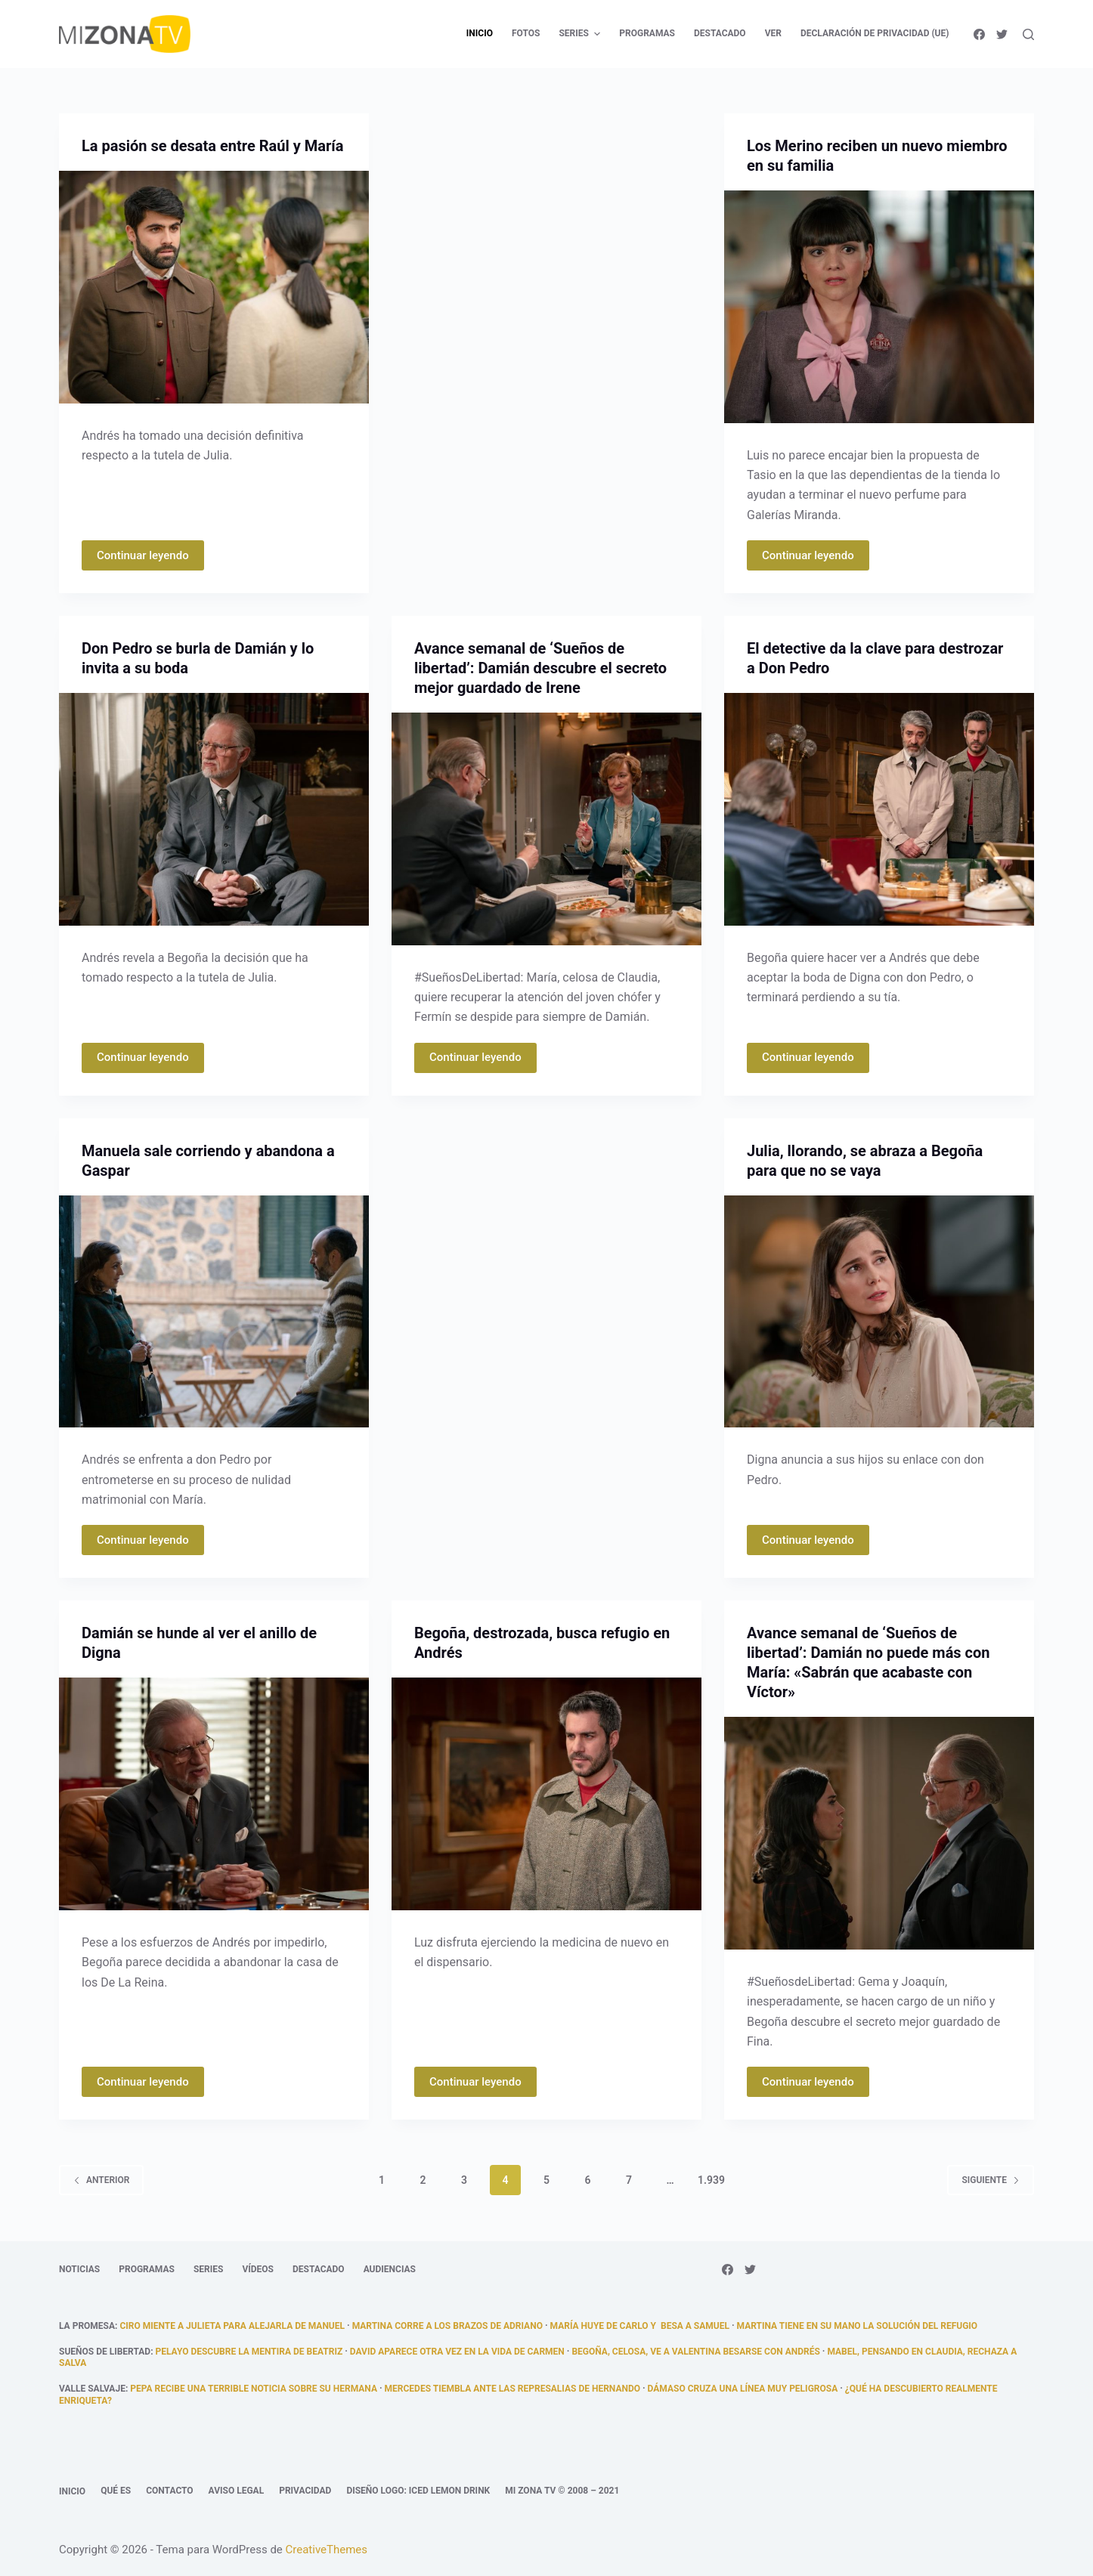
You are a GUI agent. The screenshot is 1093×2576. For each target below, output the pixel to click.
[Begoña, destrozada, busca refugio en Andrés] (546, 1794)
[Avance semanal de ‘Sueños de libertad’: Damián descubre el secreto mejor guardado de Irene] (546, 829)
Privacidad (305, 2490)
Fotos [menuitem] (526, 33)
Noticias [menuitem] (79, 2269)
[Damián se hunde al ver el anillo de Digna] (214, 1794)
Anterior (101, 2180)
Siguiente (990, 2180)
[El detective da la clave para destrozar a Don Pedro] (879, 809)
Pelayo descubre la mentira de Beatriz (249, 2351)
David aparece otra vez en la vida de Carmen (457, 2351)
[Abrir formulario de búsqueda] (1028, 34)
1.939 (711, 2180)
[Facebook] (979, 34)
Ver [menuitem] (773, 33)
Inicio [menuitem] (479, 33)
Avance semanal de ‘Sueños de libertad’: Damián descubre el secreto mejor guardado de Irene (540, 668)
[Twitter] (1002, 34)
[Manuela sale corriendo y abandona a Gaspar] (214, 1311)
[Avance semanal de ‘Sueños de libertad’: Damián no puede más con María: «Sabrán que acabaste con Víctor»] (879, 1833)
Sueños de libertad (104, 2351)
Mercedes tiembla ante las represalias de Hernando (512, 2388)
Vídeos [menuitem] (258, 2269)
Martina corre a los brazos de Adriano (447, 2326)
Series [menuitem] (581, 34)
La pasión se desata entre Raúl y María (212, 146)
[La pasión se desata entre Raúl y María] (214, 287)
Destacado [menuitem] (720, 33)
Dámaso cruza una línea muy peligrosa (743, 2388)
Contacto (169, 2490)
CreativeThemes (327, 2549)
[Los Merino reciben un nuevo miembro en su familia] (879, 306)
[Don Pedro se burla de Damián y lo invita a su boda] (214, 809)
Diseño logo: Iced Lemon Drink (418, 2490)
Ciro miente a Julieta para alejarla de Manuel (232, 2326)
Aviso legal (237, 2490)
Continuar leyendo (143, 555)
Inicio (72, 2491)
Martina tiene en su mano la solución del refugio (857, 2326)
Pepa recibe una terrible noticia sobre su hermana (253, 2388)
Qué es (116, 2490)
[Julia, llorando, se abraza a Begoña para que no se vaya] (879, 1311)
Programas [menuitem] (647, 33)
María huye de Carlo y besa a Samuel (639, 2326)
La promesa (87, 2326)
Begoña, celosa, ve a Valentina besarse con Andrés (695, 2351)
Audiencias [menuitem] (390, 2269)
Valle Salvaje (92, 2388)
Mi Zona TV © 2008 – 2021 (562, 2490)
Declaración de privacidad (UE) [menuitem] (874, 33)
